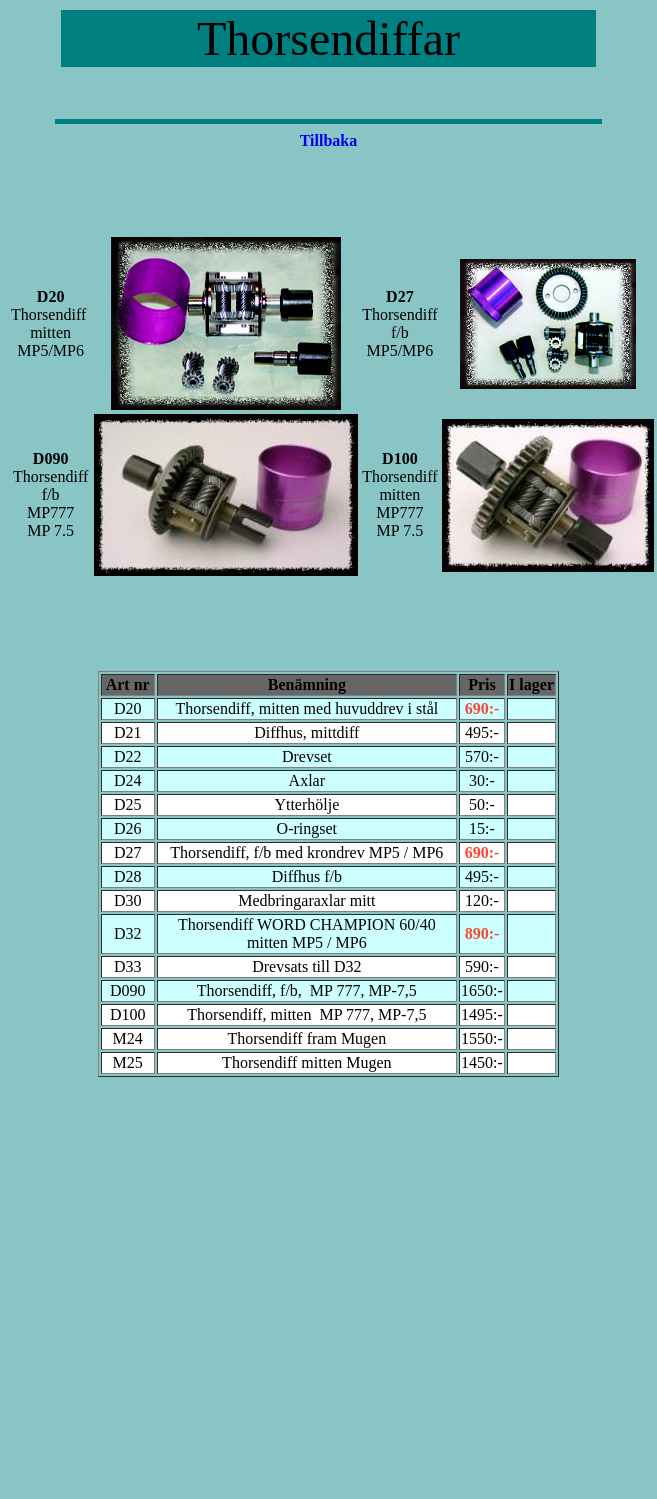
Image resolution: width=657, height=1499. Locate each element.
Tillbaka (329, 140)
